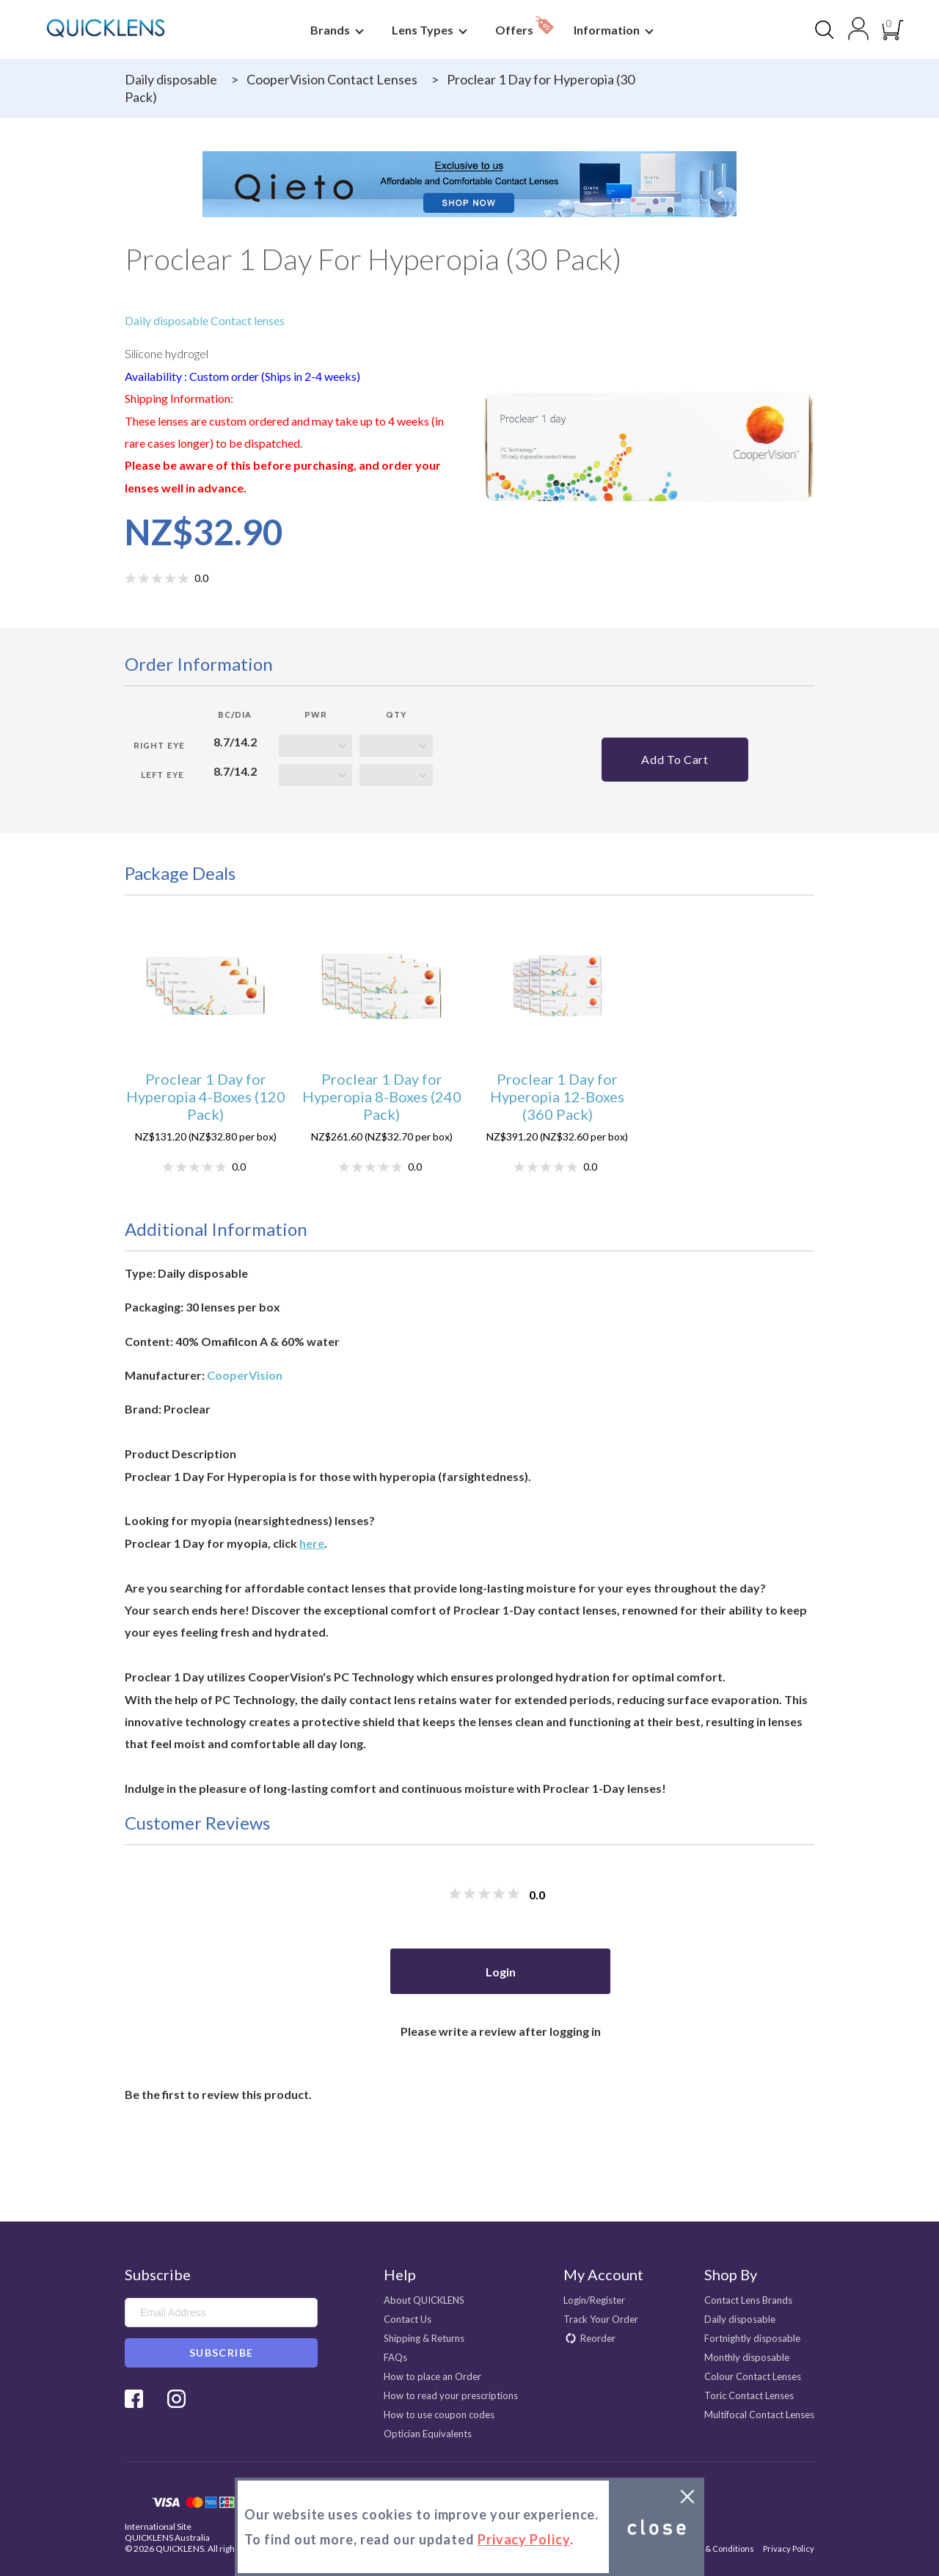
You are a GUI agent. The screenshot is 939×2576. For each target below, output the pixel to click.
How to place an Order (432, 2376)
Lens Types (427, 30)
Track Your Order (600, 2319)
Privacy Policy (788, 2548)
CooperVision (244, 1375)
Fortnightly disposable (752, 2338)
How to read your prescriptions (451, 2395)
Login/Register (594, 2300)
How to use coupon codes (439, 2414)
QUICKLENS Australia (167, 2537)
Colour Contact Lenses (752, 2376)
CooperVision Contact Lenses (331, 79)
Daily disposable (171, 79)
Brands (334, 30)
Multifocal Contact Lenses (759, 2414)
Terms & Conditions (716, 2548)
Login (501, 1972)
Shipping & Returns (424, 2338)
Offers (524, 26)
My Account (603, 2274)
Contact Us (407, 2319)
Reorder (597, 2338)
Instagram (176, 2399)
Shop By (730, 2274)
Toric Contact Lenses (749, 2395)
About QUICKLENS (424, 2300)
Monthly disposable (746, 2357)
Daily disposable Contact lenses (205, 320)
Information (611, 30)
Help (400, 2274)
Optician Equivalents (428, 2433)
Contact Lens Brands (748, 2300)
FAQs (395, 2357)
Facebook (134, 2399)
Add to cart (674, 759)
